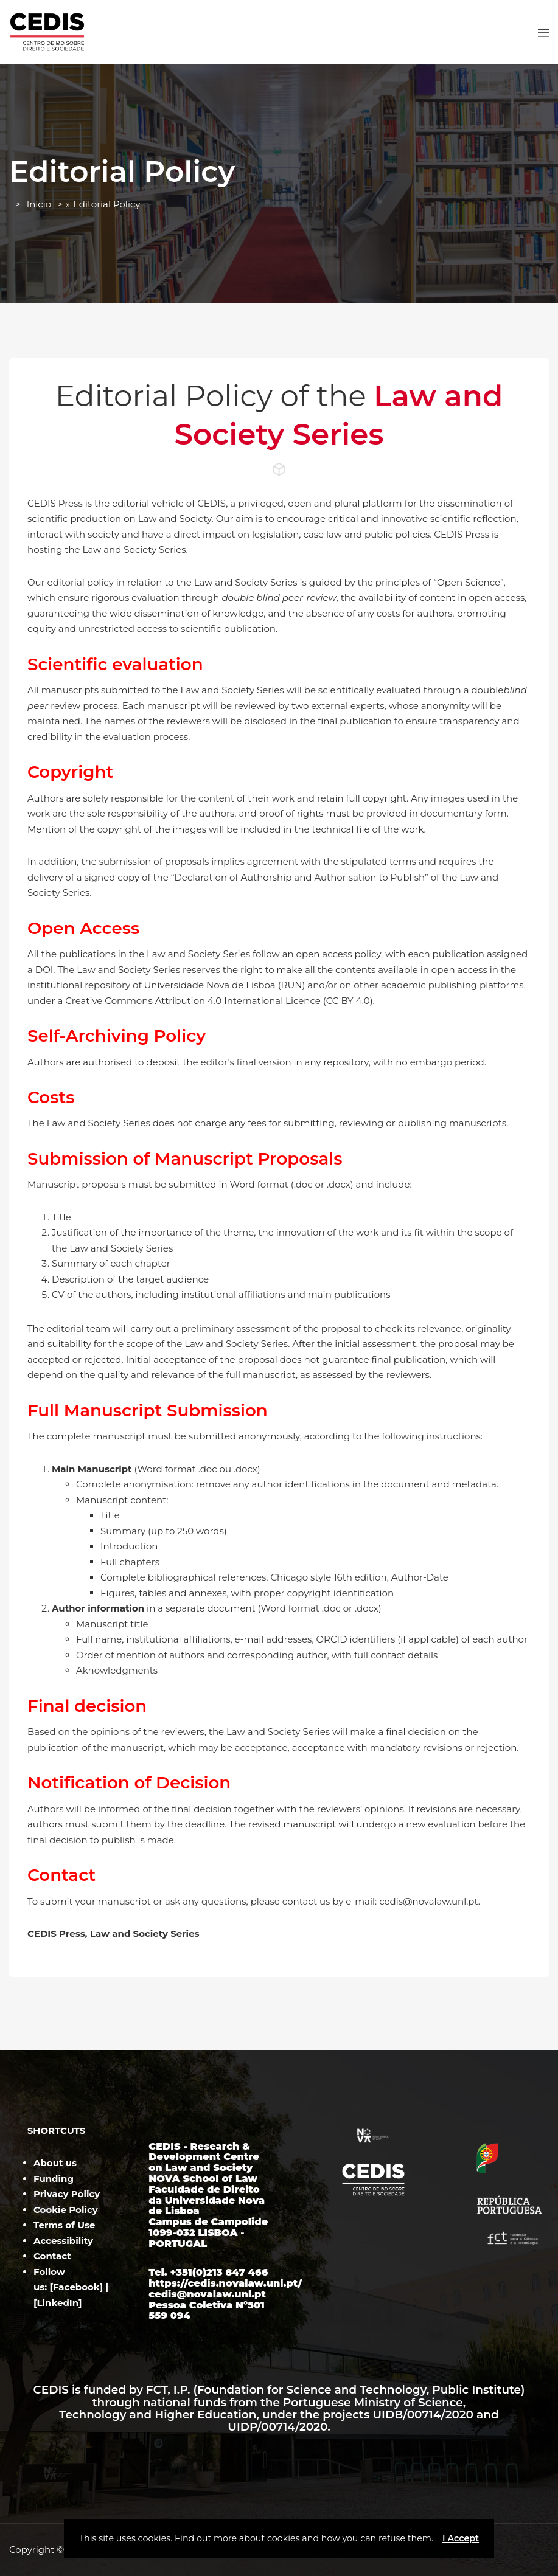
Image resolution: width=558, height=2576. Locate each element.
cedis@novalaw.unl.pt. (429, 1901)
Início (39, 204)
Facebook (76, 2287)
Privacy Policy (66, 2194)
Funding (53, 2178)
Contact (52, 2256)
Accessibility (63, 2240)
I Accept (460, 2538)
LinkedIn (58, 2302)
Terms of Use (64, 2225)
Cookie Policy (65, 2209)
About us (55, 2163)
